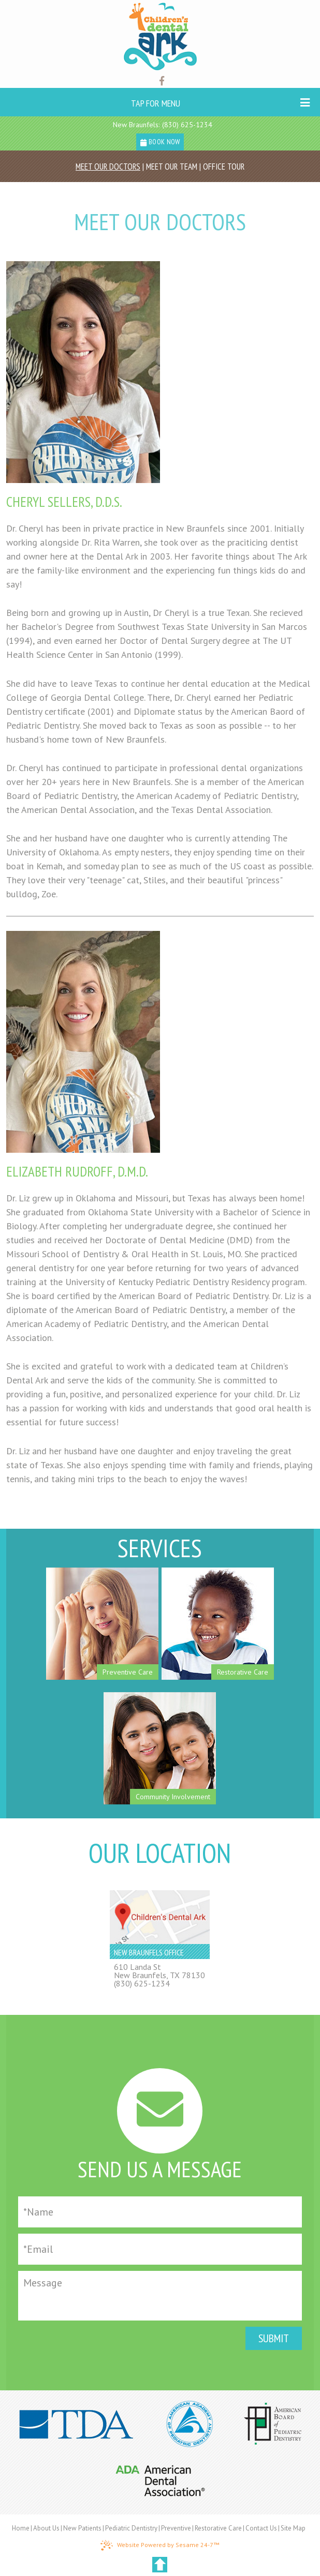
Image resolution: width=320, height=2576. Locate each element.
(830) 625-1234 (187, 124)
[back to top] (159, 2564)
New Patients (82, 2528)
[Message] (160, 2296)
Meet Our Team (171, 166)
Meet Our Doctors (108, 166)
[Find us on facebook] (161, 81)
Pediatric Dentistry (131, 2528)
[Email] (160, 2249)
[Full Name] (160, 2211)
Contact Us (261, 2528)
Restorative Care (218, 2528)
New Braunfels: (136, 124)
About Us (46, 2528)
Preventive (176, 2528)
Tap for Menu (220, 103)
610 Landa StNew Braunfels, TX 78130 (159, 1971)
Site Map (293, 2528)
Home (21, 2528)
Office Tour (223, 166)
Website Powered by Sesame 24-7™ (159, 2545)
